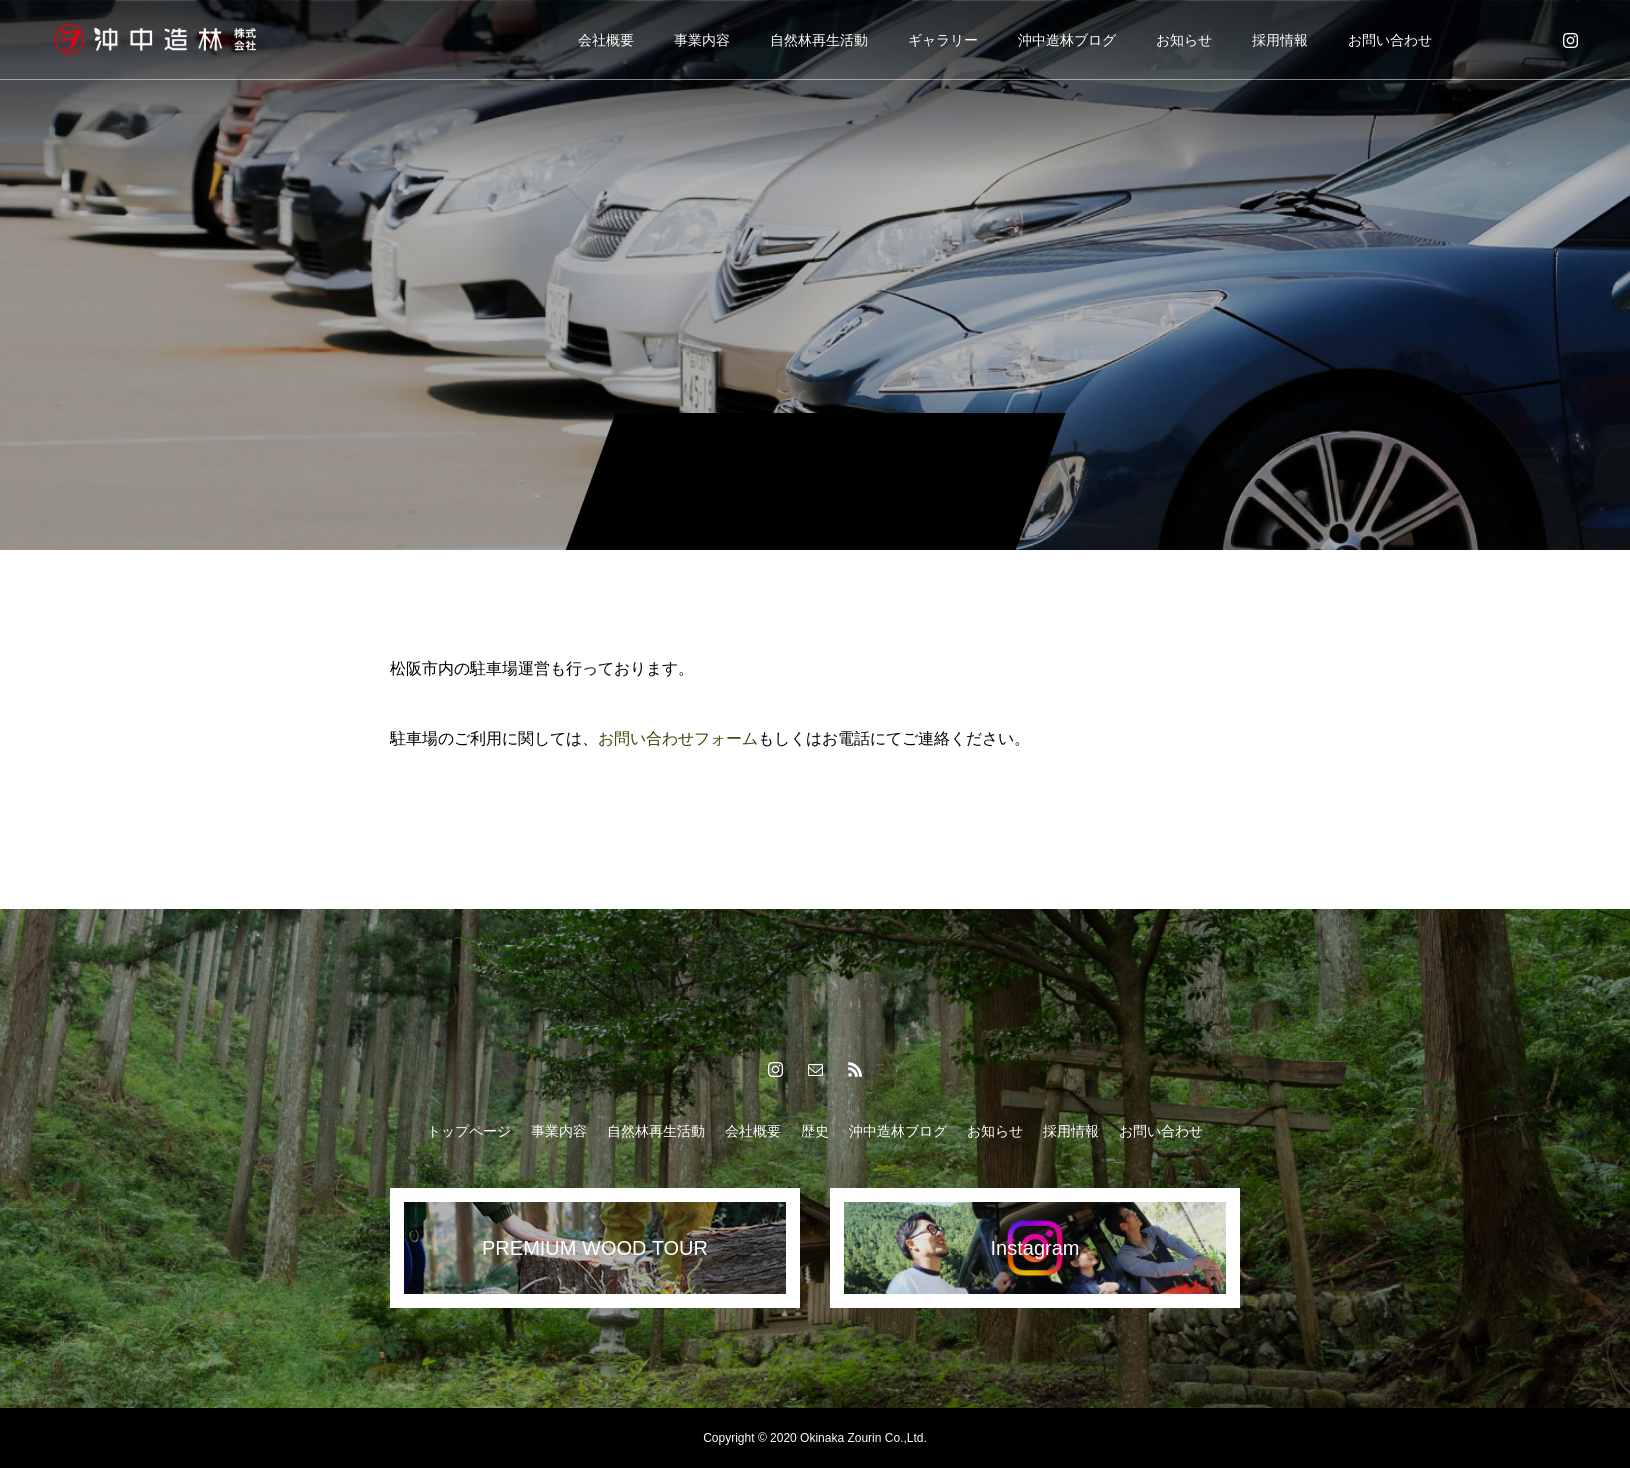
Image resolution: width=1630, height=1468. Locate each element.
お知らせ (1184, 40)
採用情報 (1280, 40)
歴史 (815, 1131)
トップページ (469, 1131)
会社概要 (606, 40)
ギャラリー (943, 40)
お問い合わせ (1390, 40)
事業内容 (702, 40)
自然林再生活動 (819, 40)
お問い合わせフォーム (678, 738)
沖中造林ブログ (1067, 40)
